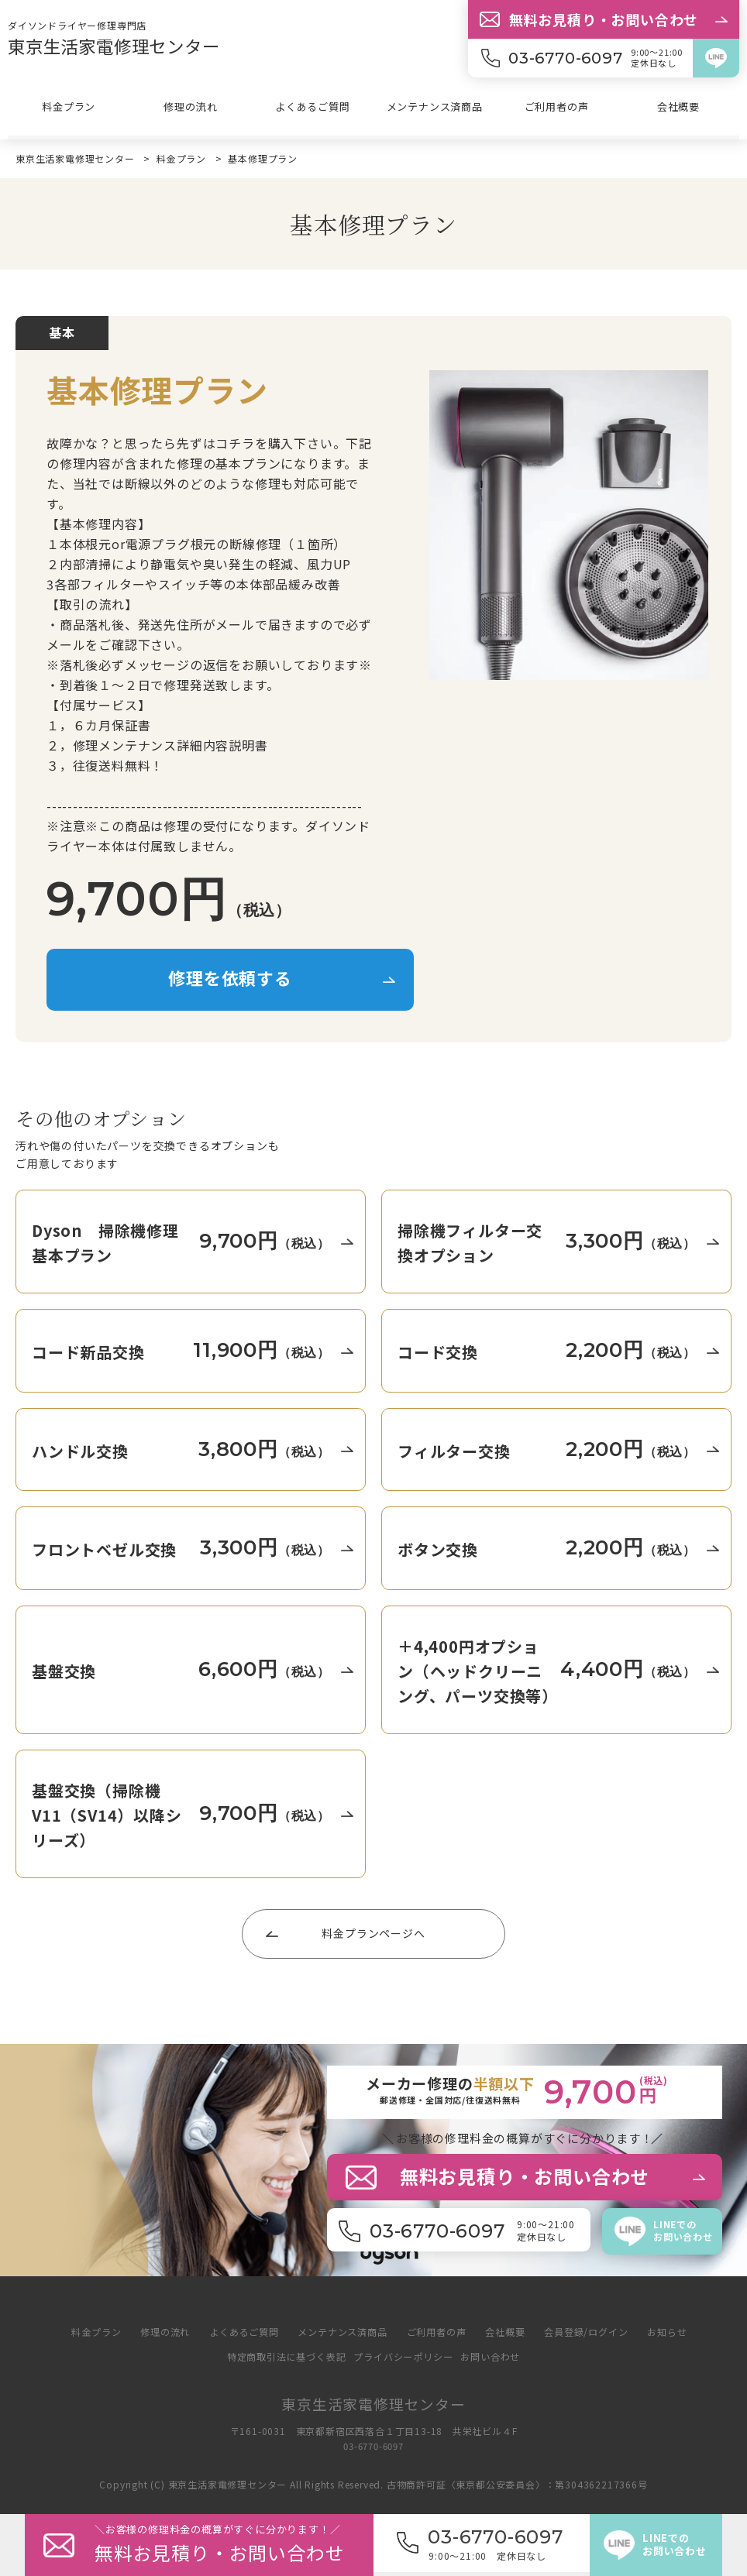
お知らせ (684, 2331)
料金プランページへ (373, 1932)
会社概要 (678, 109)
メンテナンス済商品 (434, 109)
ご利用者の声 (556, 109)
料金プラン (69, 109)
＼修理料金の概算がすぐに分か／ (234, 2544)
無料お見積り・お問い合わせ (603, 19)
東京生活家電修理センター (123, 45)
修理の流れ (190, 109)
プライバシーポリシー (405, 2356)
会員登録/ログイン (598, 2331)
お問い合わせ (498, 2356)
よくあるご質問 (313, 109)
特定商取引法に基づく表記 (280, 2356)
